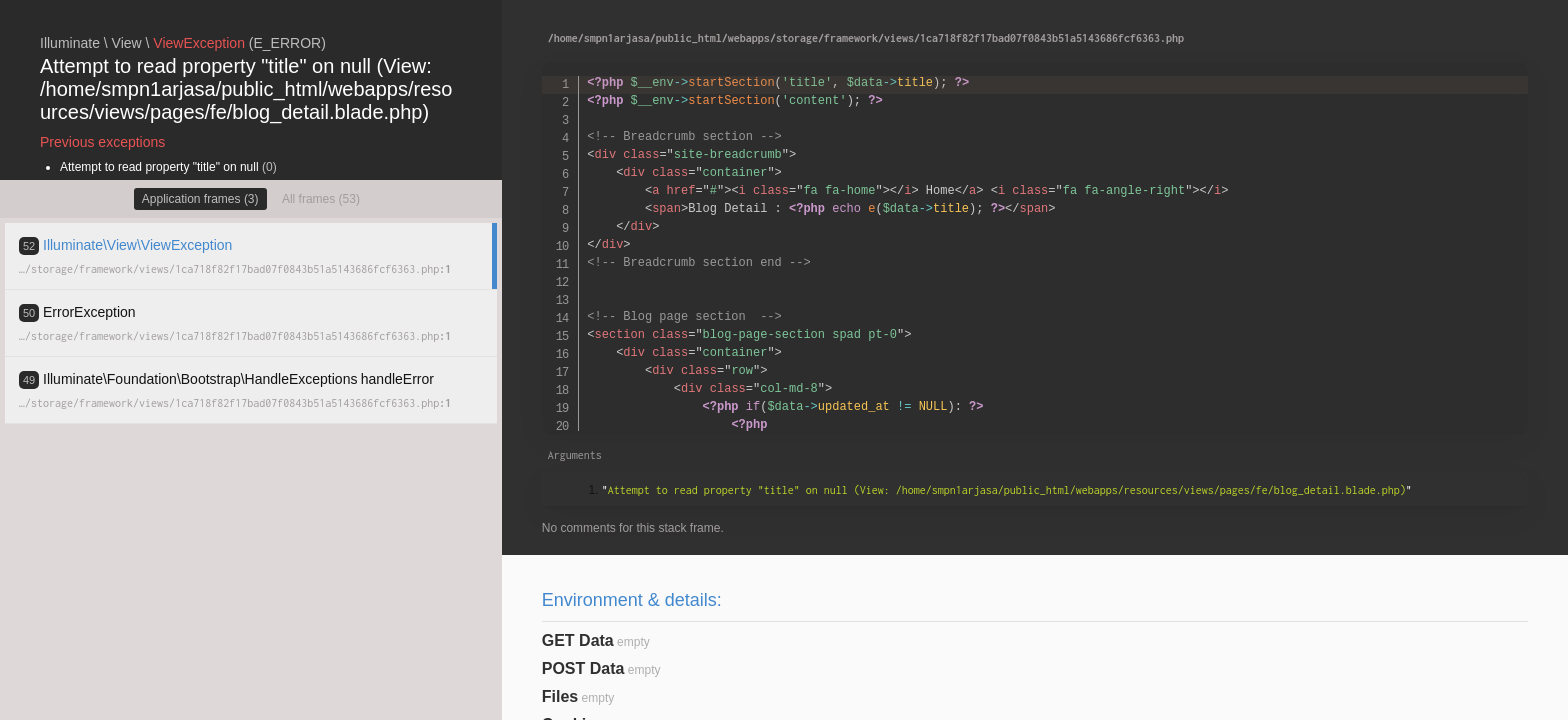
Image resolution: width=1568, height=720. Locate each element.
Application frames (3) (200, 199)
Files (560, 696)
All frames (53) (321, 199)
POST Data (583, 668)
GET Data (578, 640)
